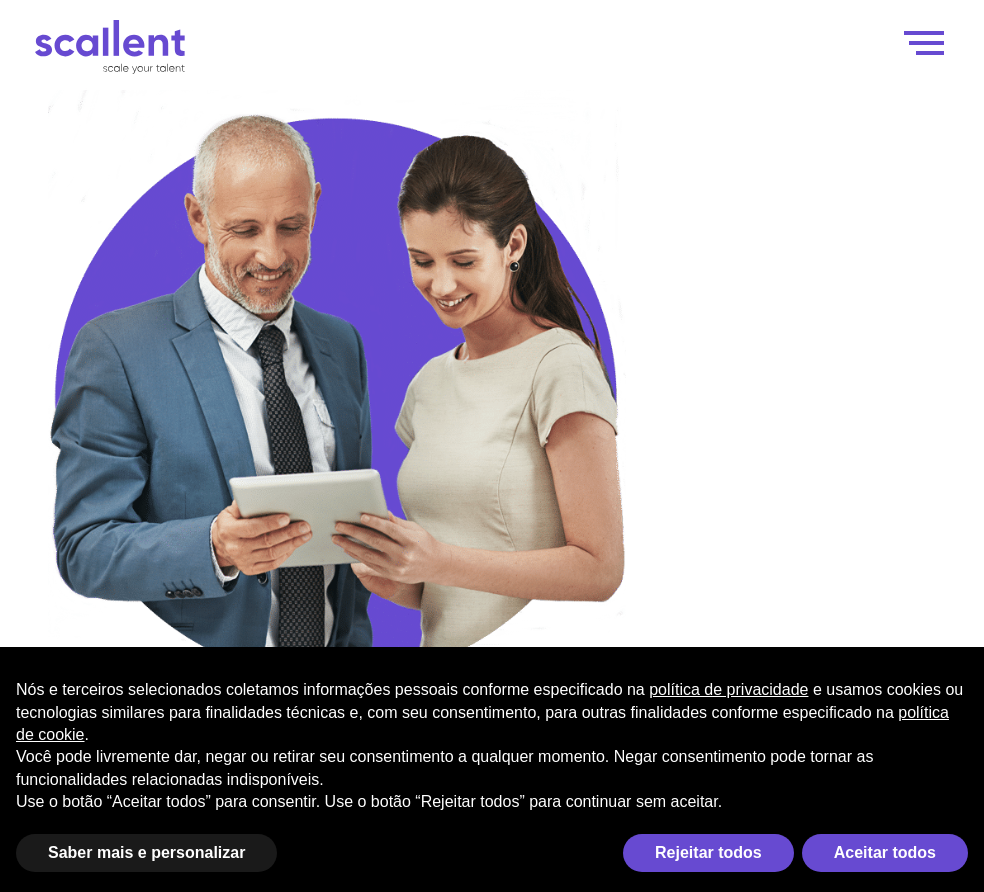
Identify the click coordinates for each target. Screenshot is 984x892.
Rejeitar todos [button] (708, 852)
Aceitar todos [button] (885, 852)
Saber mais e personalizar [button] (146, 852)
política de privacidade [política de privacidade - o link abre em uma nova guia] (728, 689)
